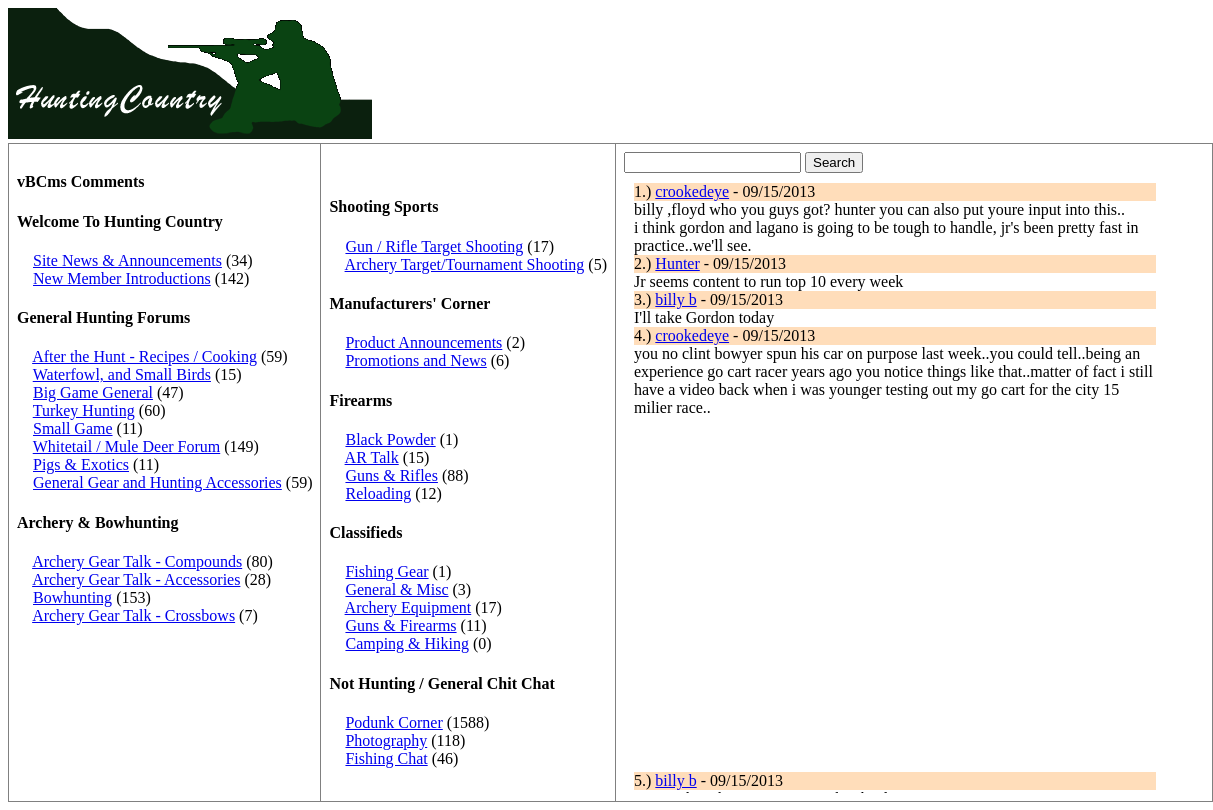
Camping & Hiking (407, 643)
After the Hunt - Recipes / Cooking (144, 356)
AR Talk (372, 457)
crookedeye (692, 191)
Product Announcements (423, 342)
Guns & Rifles (391, 475)
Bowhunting (72, 597)
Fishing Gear (386, 571)
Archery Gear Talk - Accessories (136, 579)
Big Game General (93, 392)
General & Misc (396, 589)
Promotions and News (415, 360)
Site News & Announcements (127, 260)
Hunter (677, 263)
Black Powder (390, 439)
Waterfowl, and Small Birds (122, 374)
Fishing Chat (386, 758)
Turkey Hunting (84, 410)
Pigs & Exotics (81, 464)
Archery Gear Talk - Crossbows (133, 615)
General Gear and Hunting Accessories (157, 482)
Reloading (378, 493)
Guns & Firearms (400, 625)
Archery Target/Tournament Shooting (465, 264)
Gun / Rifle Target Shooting (434, 246)
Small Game (73, 428)
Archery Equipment (408, 607)
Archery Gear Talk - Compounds (137, 561)
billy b (675, 299)
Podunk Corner (393, 722)
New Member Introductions (122, 278)
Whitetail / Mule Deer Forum (127, 446)
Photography (386, 740)
